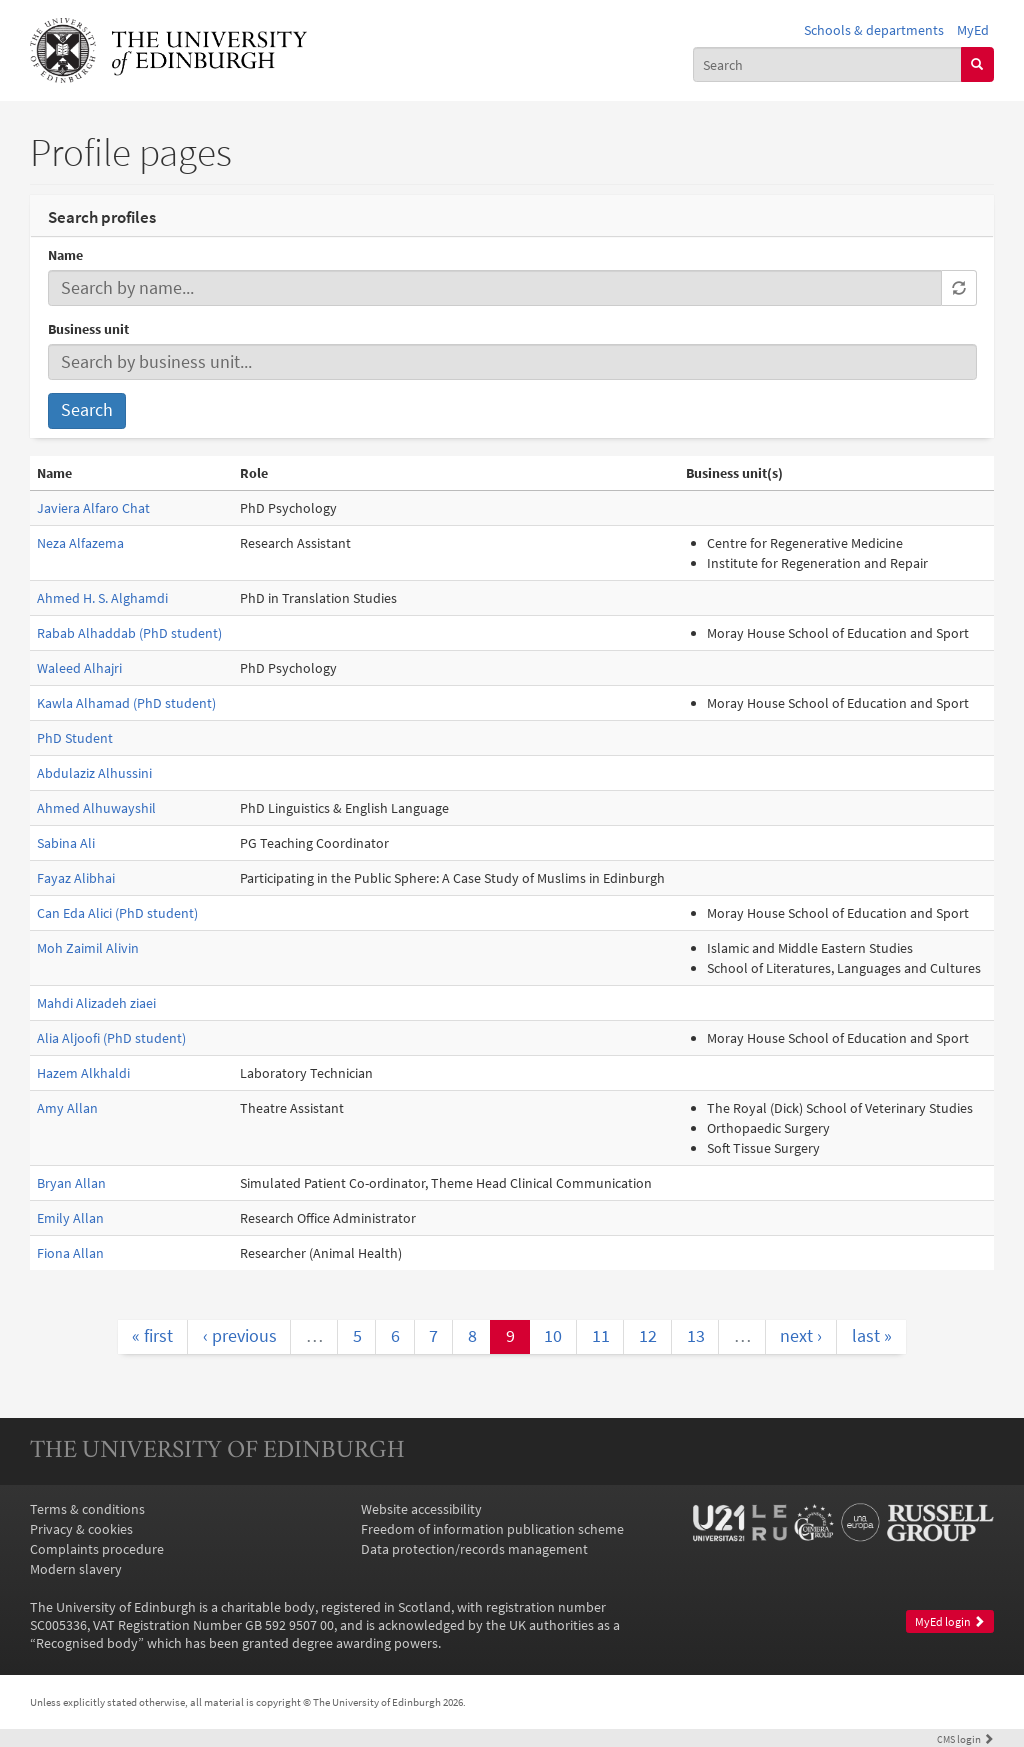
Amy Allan (67, 1108)
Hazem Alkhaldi (83, 1073)
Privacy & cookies (81, 1529)
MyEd (973, 30)
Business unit (88, 329)
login (965, 1739)
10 (553, 1336)
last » (872, 1336)
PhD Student (75, 738)
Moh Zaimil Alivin (88, 948)
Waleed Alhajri (79, 668)
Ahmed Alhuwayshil (96, 808)
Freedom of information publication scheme (492, 1529)
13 (696, 1336)
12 (648, 1336)
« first (152, 1336)
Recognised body (87, 1643)
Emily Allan (70, 1218)
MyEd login (950, 1621)
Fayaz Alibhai (76, 878)
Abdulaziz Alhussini (94, 773)
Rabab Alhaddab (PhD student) (129, 633)
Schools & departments (874, 30)
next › (801, 1336)
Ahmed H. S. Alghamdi (102, 598)
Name (65, 255)
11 (601, 1336)
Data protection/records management (474, 1549)
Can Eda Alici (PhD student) (117, 913)
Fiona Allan (70, 1253)
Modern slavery (76, 1569)
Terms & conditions (87, 1509)
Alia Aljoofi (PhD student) (111, 1038)
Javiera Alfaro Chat (93, 508)
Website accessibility (421, 1509)
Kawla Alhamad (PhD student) (126, 703)
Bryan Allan (71, 1183)
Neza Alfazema (80, 543)
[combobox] (827, 64)
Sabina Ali (66, 843)
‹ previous (240, 1336)
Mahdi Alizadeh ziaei (96, 1003)
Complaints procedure (97, 1549)
